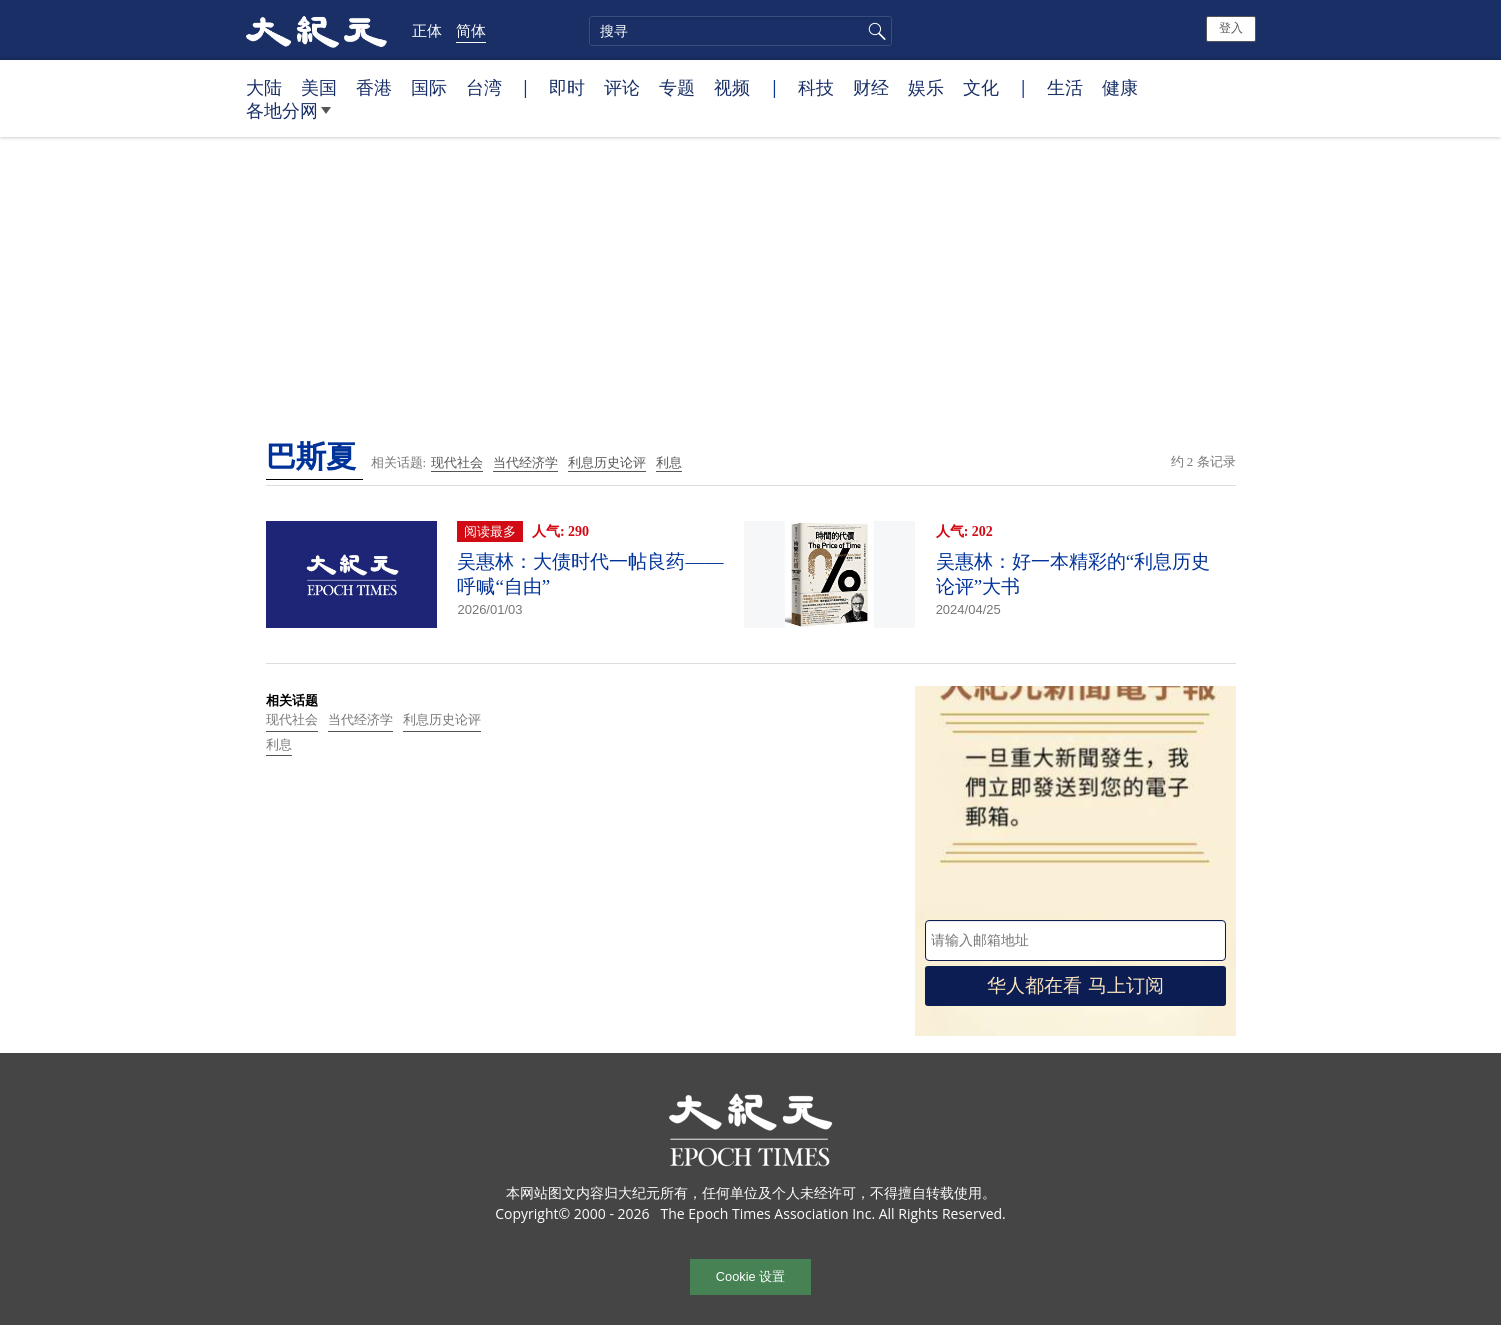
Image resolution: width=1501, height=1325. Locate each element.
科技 (816, 87)
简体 (471, 30)
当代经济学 (525, 462)
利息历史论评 (607, 462)
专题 (677, 87)
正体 (427, 30)
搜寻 (874, 31)
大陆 (264, 87)
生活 (1065, 87)
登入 (1231, 28)
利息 (669, 462)
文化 (981, 87)
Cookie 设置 (750, 1276)
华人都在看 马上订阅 (1075, 985)
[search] (740, 31)
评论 (622, 87)
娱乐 (926, 87)
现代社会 (457, 462)
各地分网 (288, 118)
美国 (319, 87)
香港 (374, 87)
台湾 (484, 87)
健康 (1120, 87)
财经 (871, 87)
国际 (429, 87)
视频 (732, 87)
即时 (567, 87)
